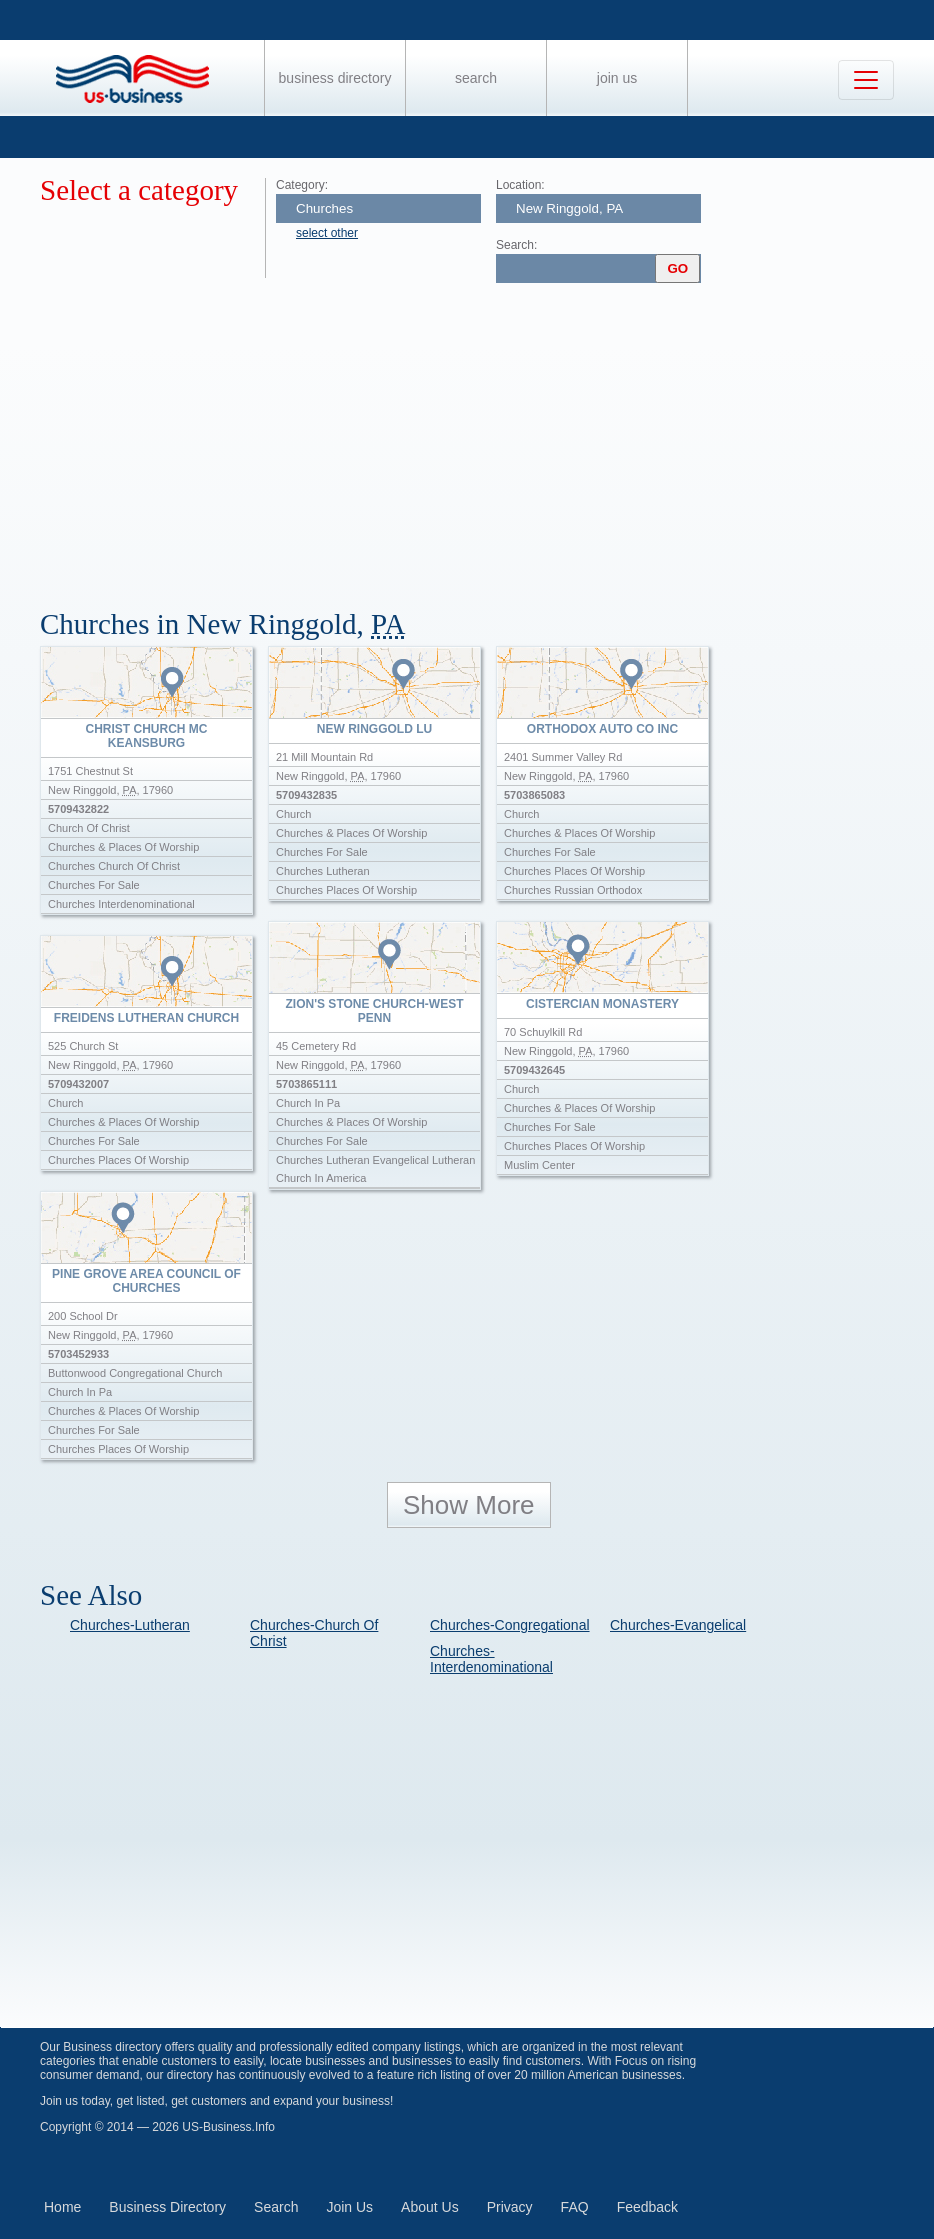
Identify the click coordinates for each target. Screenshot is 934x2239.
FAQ (575, 2207)
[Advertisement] (487, 438)
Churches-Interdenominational (491, 1659)
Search (476, 78)
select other (327, 233)
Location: (520, 185)
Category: (302, 185)
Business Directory (335, 78)
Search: (516, 245)
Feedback (647, 2207)
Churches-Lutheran (130, 1625)
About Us (430, 2207)
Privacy (510, 2207)
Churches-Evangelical (678, 1625)
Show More (469, 1505)
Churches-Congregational (510, 1625)
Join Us (617, 78)
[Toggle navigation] (866, 80)
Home (62, 2207)
